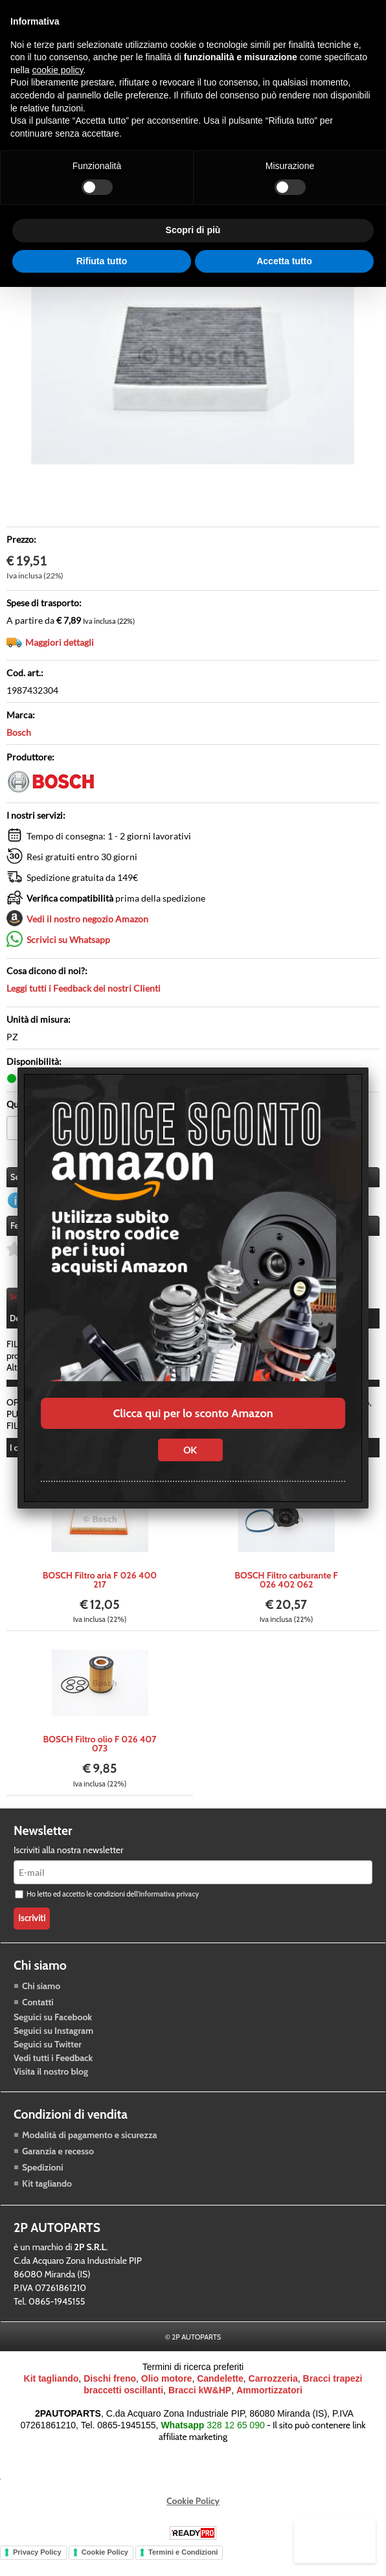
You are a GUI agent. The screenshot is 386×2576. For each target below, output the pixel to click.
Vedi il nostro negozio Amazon (87, 918)
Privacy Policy (37, 2562)
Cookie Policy (193, 2510)
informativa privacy (169, 1903)
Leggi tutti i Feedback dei (83, 988)
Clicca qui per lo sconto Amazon (193, 1413)
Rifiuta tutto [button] (102, 261)
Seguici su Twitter (48, 2054)
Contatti (38, 2012)
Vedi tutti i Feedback (53, 2067)
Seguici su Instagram (53, 2040)
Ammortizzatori (269, 2400)
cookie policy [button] (57, 70)
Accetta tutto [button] (284, 261)
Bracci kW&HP (199, 2400)
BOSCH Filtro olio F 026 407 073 (100, 1754)
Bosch (18, 732)
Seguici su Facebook (53, 2027)
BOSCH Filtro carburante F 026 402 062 (285, 1589)
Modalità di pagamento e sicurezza (89, 2144)
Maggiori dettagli (59, 642)
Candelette (220, 2388)
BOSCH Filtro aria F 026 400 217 (100, 1589)
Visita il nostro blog (51, 2081)
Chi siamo (41, 1995)
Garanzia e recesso (58, 2161)
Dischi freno (110, 2388)
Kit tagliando (47, 2193)
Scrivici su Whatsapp (68, 939)
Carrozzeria (273, 2388)
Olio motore (166, 2388)
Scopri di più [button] (193, 230)
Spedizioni (42, 2177)
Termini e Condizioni (183, 2562)
